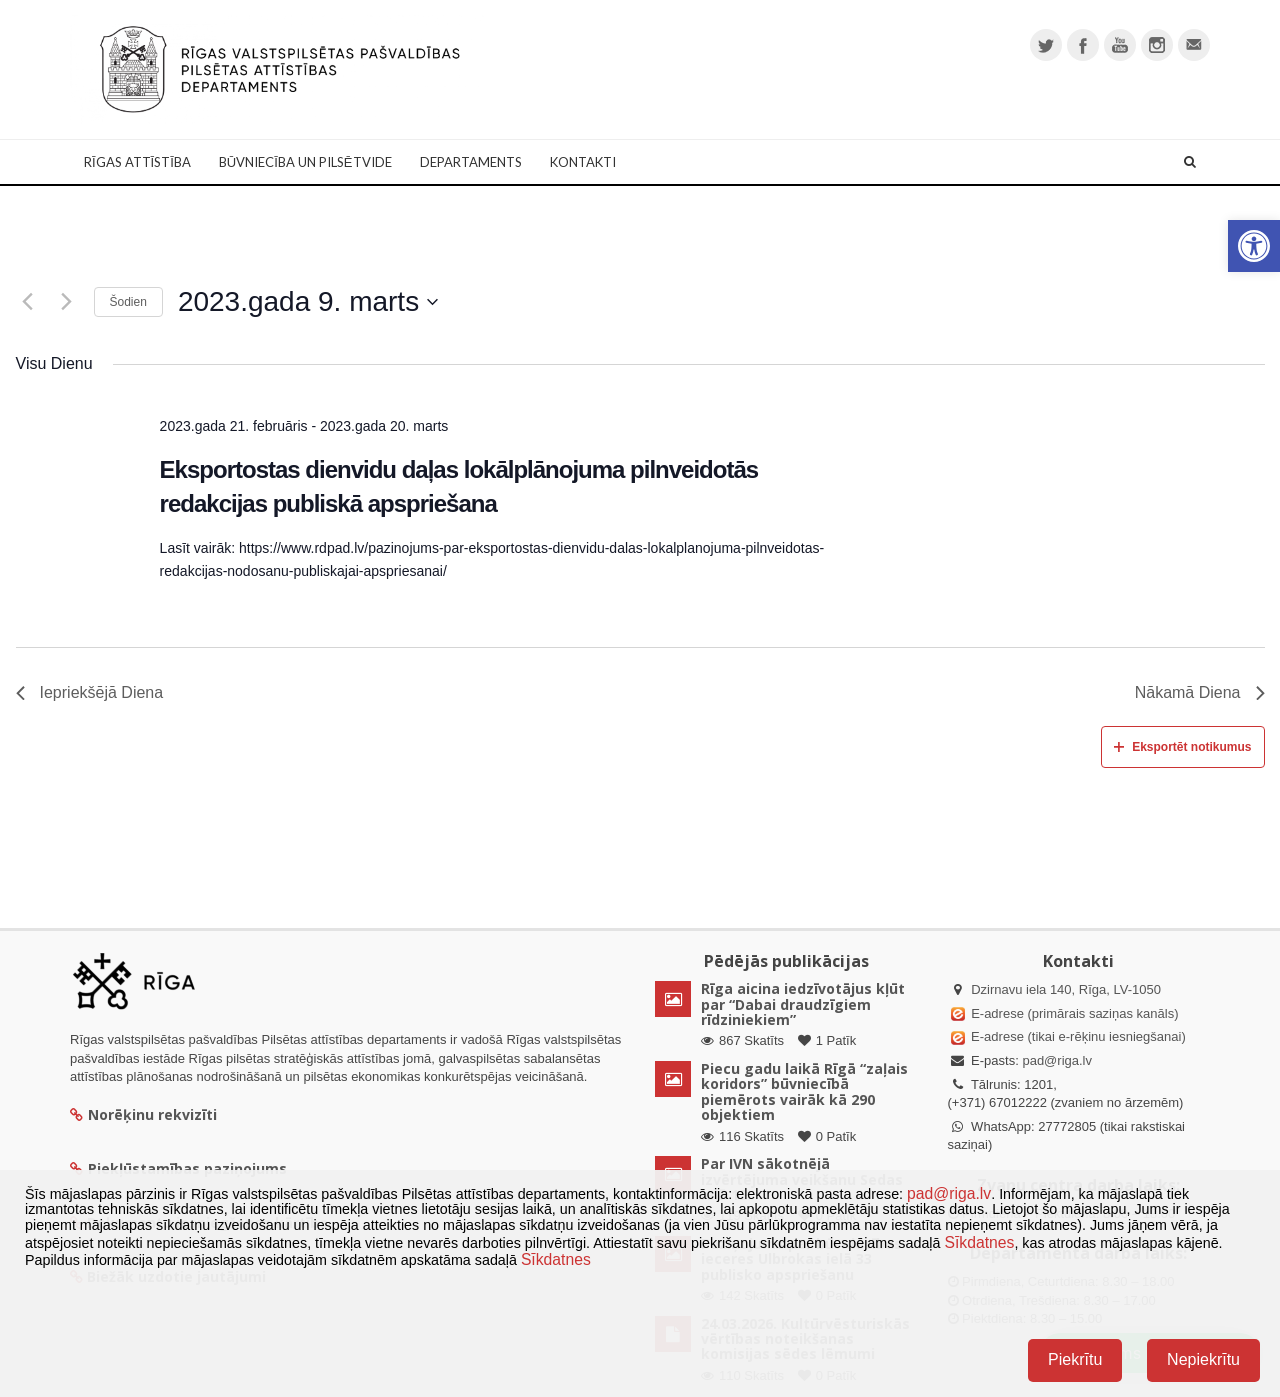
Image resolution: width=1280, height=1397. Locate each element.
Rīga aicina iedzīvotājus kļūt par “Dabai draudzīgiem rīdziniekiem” (803, 1004)
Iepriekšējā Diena (90, 692)
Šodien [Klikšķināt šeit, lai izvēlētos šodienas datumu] (128, 302)
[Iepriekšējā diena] (28, 302)
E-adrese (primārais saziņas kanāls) (1074, 1013)
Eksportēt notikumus (1182, 747)
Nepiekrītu (1203, 1359)
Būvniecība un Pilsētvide (305, 162)
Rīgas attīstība (137, 162)
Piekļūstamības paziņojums (178, 1168)
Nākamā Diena (1200, 692)
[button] (1254, 246)
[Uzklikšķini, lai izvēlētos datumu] (308, 302)
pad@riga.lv (1057, 1060)
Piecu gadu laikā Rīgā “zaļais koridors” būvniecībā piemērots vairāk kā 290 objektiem (804, 1091)
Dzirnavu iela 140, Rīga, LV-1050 (1066, 989)
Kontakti (583, 162)
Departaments (471, 162)
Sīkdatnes (979, 1242)
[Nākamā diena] (67, 302)
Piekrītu (1075, 1359)
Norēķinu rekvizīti (143, 1114)
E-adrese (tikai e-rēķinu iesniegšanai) (1077, 1036)
